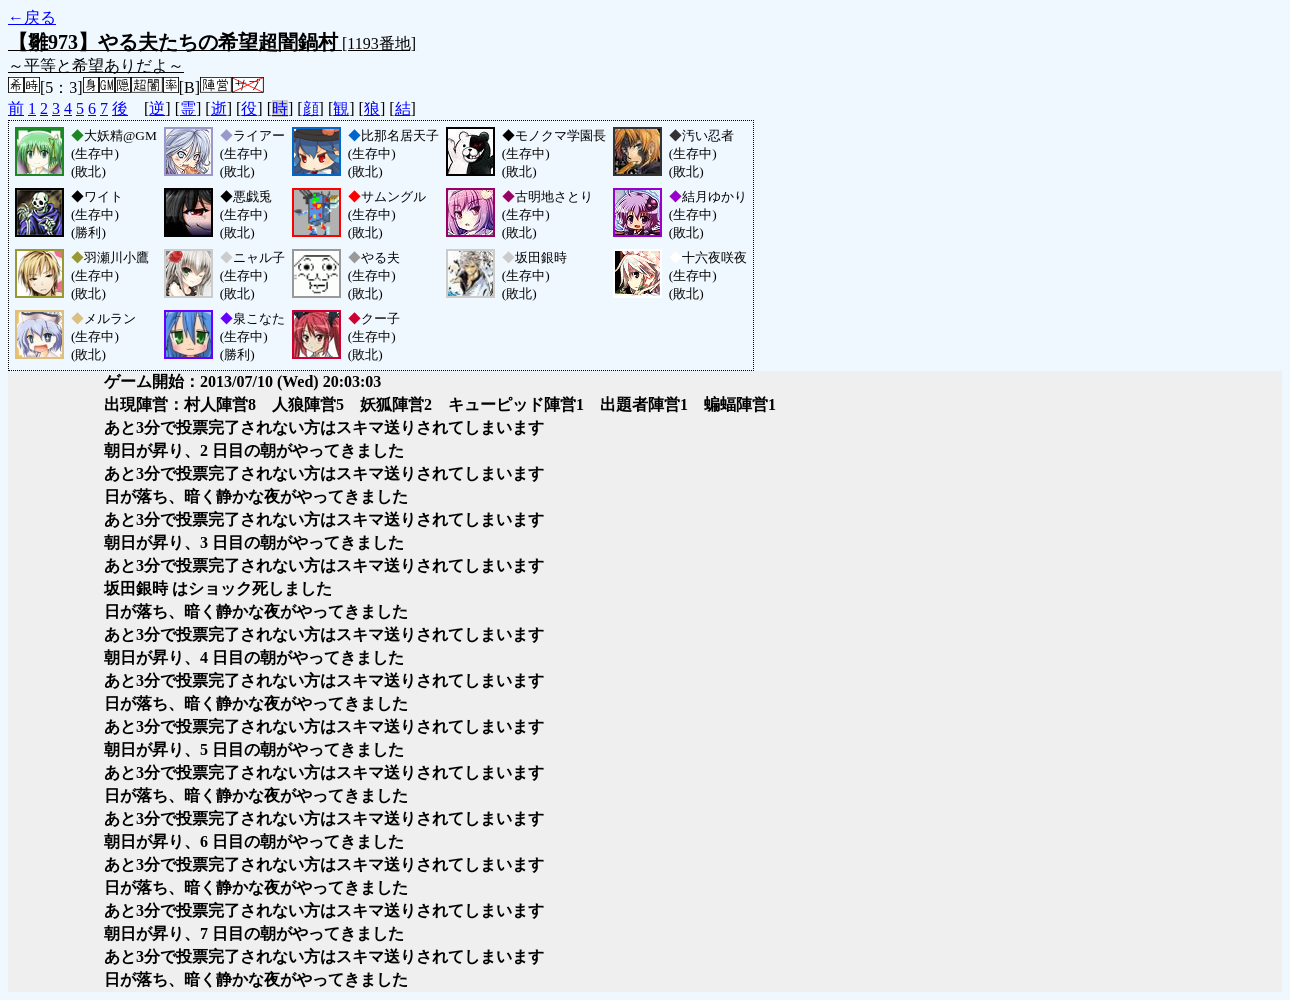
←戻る (32, 17)
